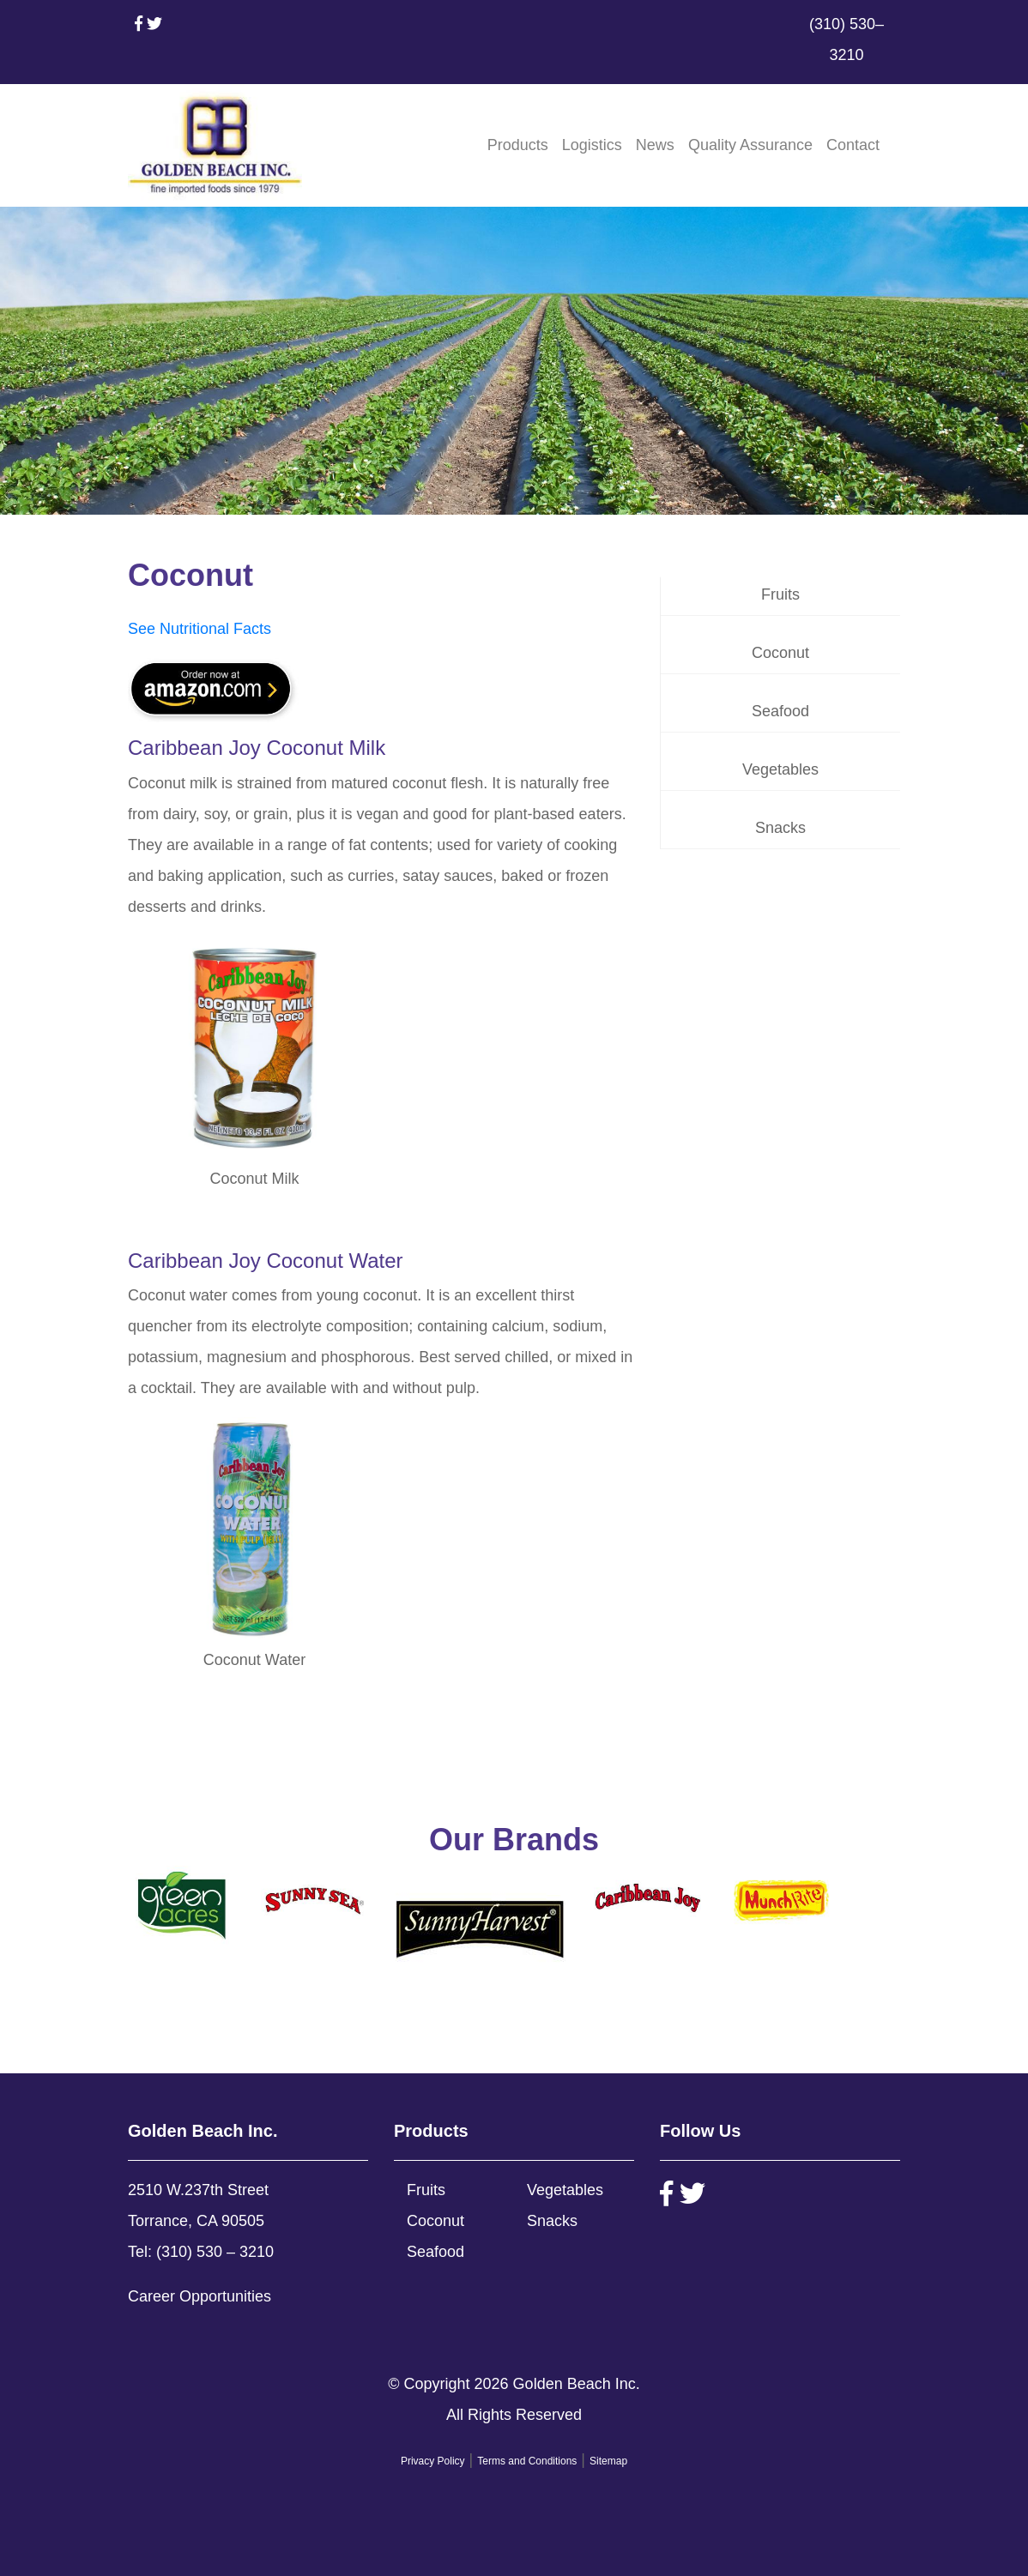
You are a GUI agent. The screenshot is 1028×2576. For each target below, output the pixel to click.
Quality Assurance (750, 145)
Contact (853, 145)
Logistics (592, 145)
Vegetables (780, 769)
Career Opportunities (199, 2296)
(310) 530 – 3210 (215, 2251)
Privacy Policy (433, 2461)
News (655, 145)
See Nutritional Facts (199, 628)
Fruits (780, 594)
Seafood (780, 711)
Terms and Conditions (527, 2461)
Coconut (780, 652)
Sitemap (608, 2461)
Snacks (780, 827)
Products (517, 145)
